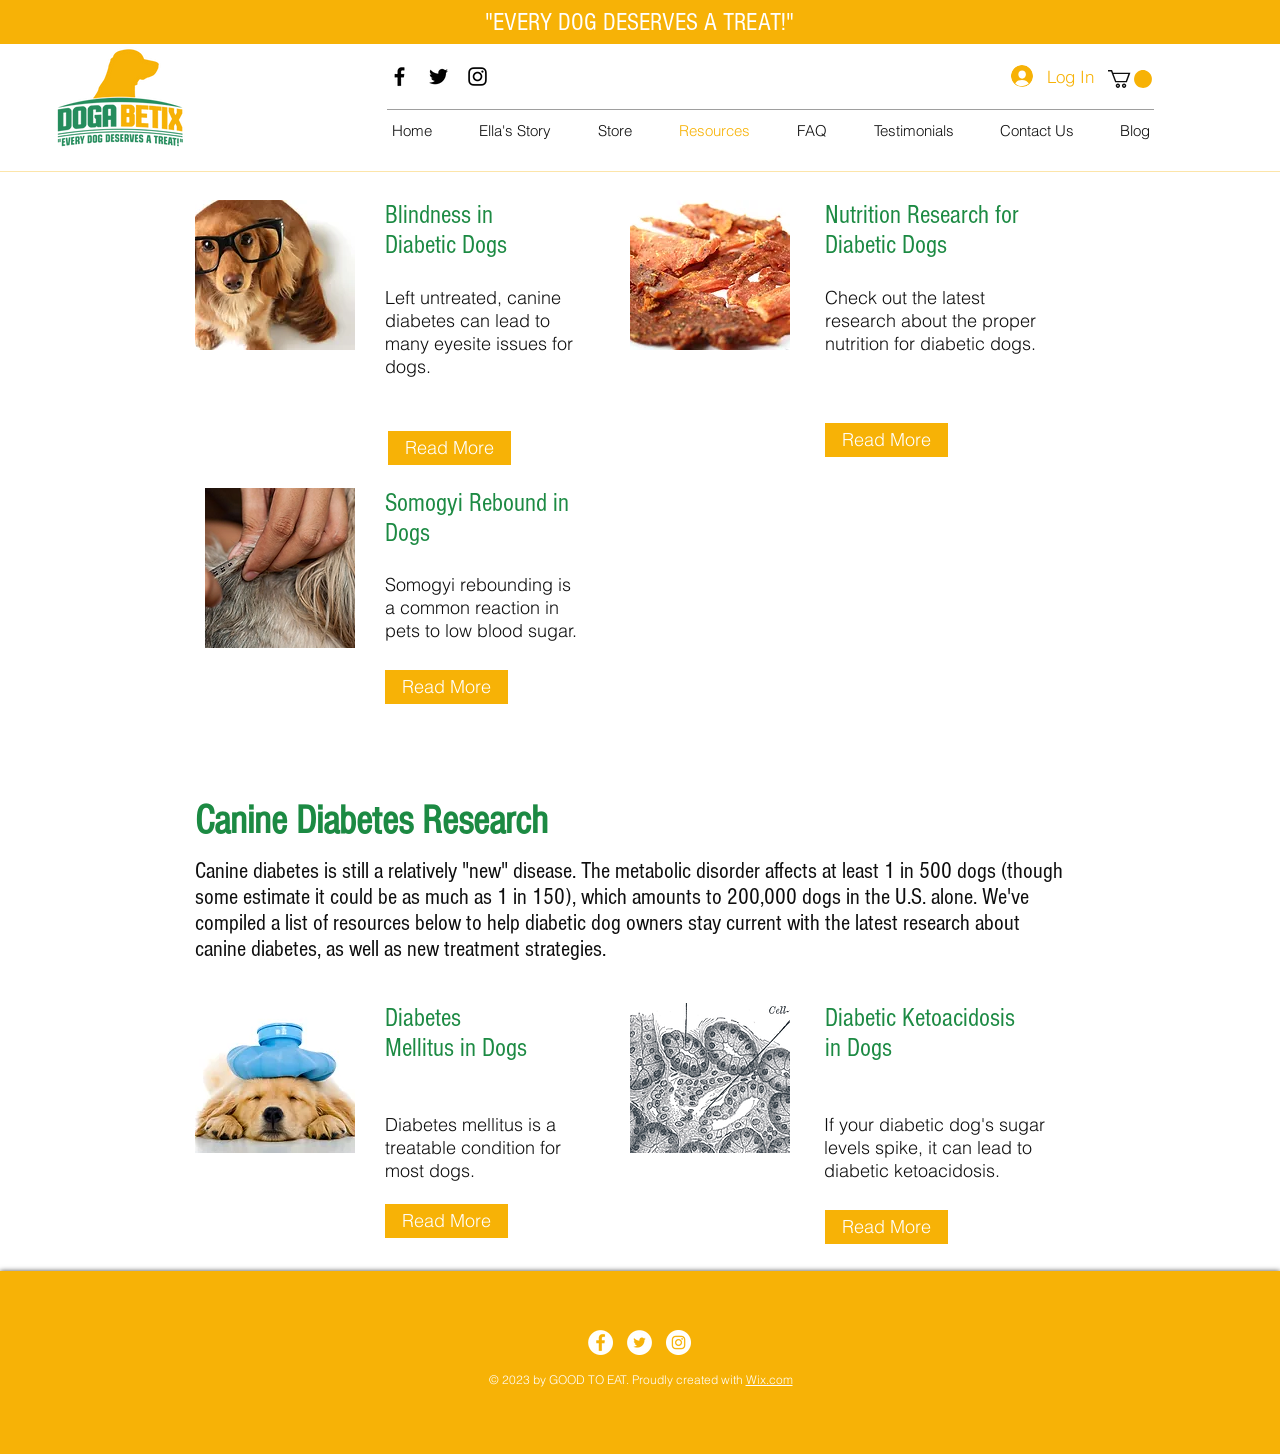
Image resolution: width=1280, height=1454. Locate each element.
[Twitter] (438, 76)
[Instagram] (477, 76)
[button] (1130, 79)
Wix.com (769, 1379)
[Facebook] (399, 76)
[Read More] (449, 448)
